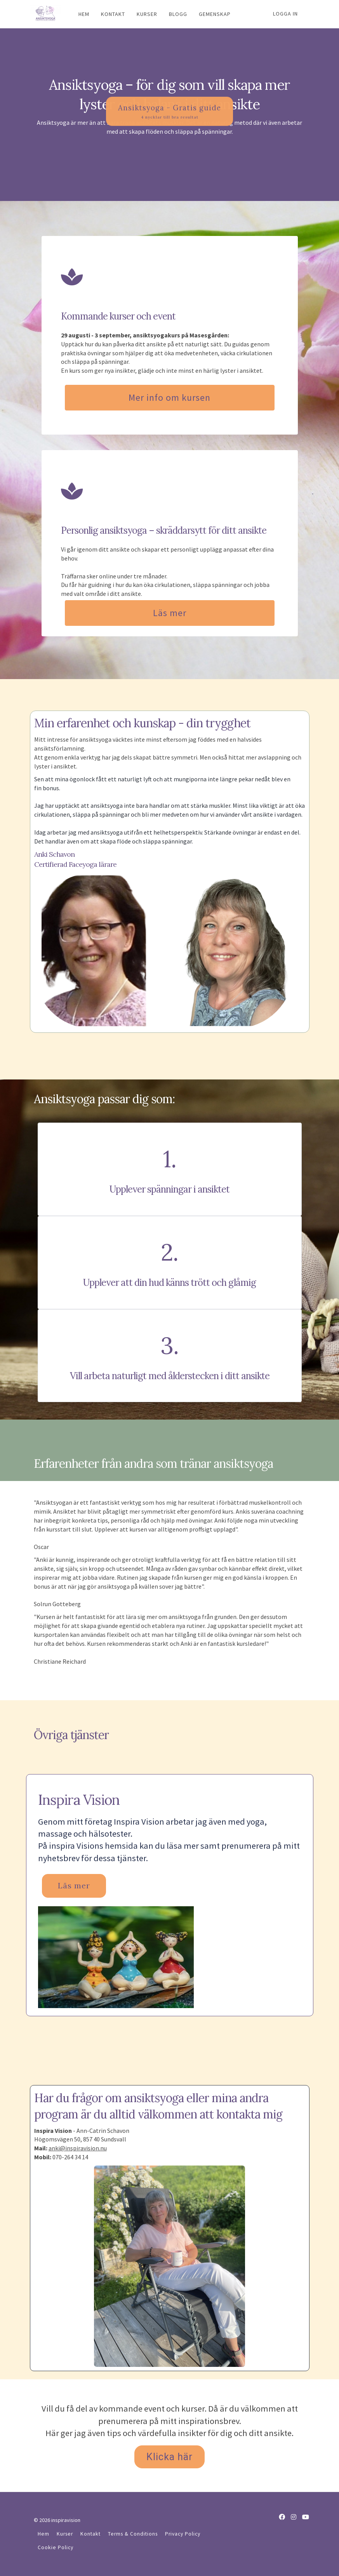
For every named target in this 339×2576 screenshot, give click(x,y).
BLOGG (178, 13)
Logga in (285, 13)
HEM (83, 13)
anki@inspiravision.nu (78, 2148)
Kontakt (90, 2534)
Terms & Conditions (133, 2534)
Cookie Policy (55, 2547)
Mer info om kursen (169, 397)
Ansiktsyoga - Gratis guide (169, 165)
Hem (43, 2534)
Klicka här (169, 2456)
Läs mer (169, 613)
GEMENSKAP (215, 13)
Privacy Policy (182, 2534)
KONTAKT (113, 13)
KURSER (147, 13)
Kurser (65, 2534)
